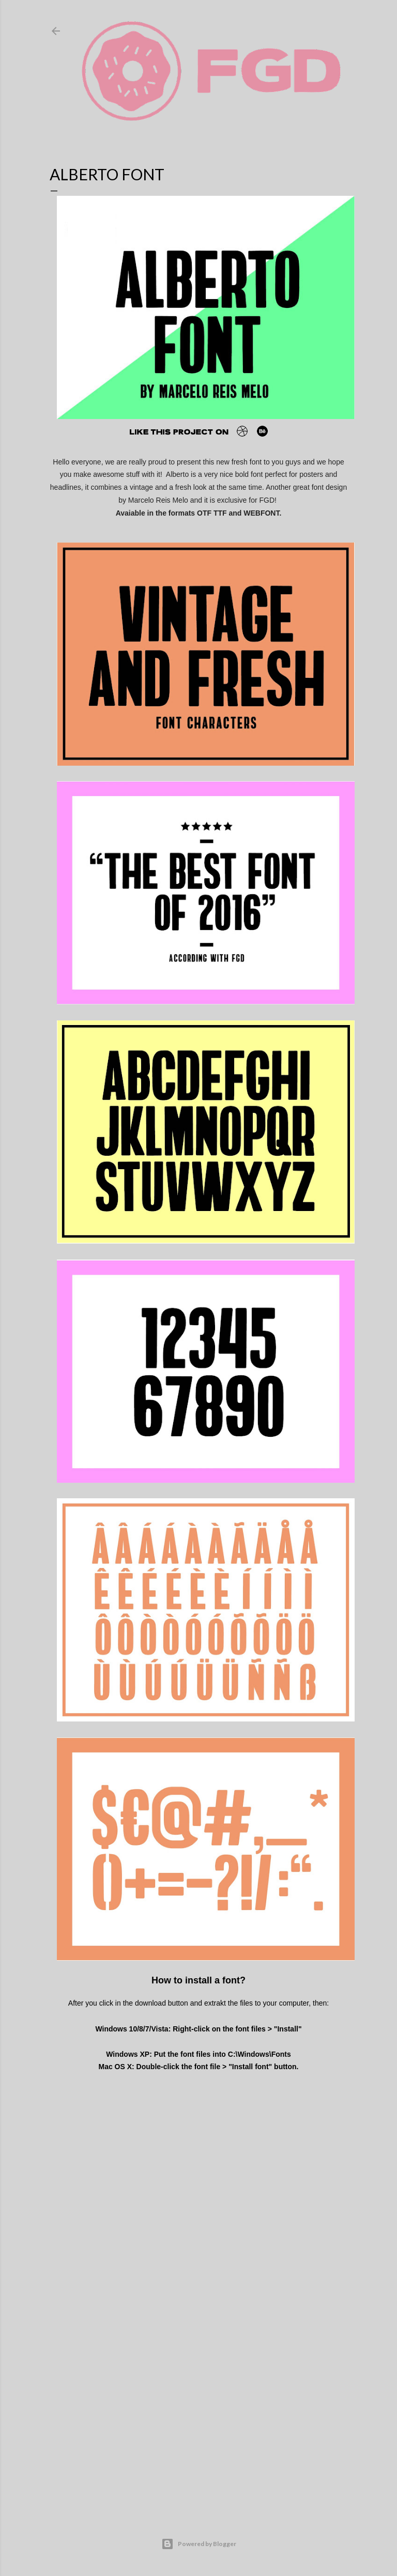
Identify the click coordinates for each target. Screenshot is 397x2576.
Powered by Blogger (198, 2544)
